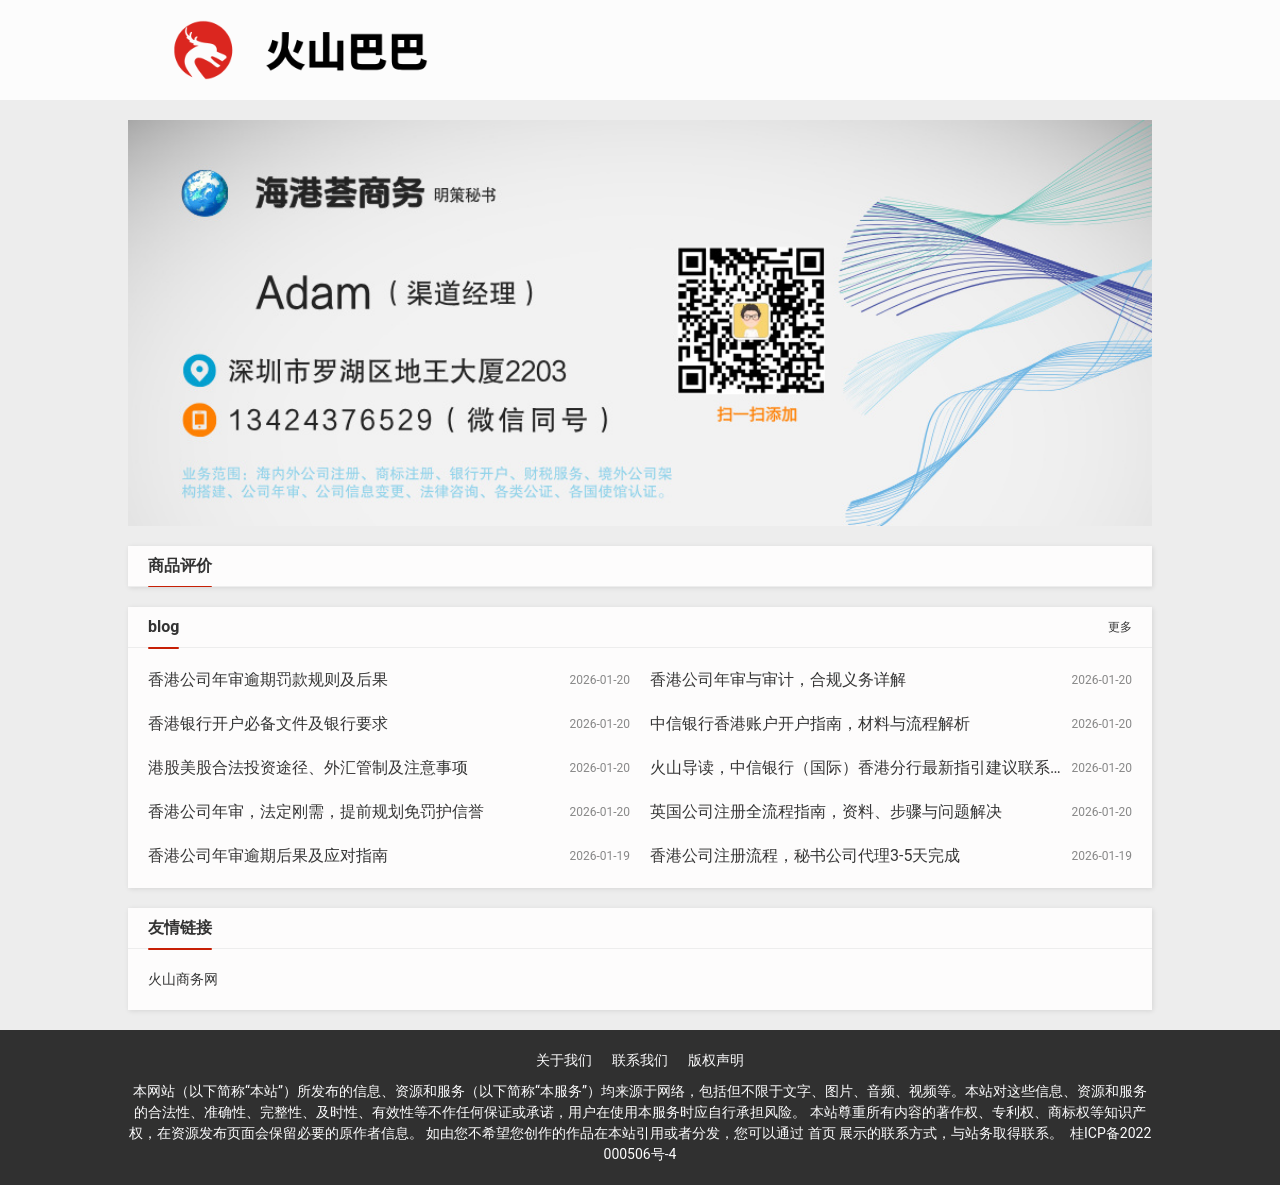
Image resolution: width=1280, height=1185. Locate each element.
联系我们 (640, 1060)
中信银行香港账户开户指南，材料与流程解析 (810, 723)
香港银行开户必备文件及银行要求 (268, 723)
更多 (1120, 627)
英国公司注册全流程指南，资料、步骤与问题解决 (826, 811)
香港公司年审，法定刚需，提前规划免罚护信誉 (316, 811)
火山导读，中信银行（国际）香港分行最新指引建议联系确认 (866, 767)
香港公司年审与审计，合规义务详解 (778, 679)
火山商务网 (183, 979)
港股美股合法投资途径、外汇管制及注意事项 (308, 767)
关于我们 (564, 1060)
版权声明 (716, 1060)
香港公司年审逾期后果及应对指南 (268, 855)
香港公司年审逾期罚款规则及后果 (268, 679)
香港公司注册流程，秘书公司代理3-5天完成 (805, 855)
